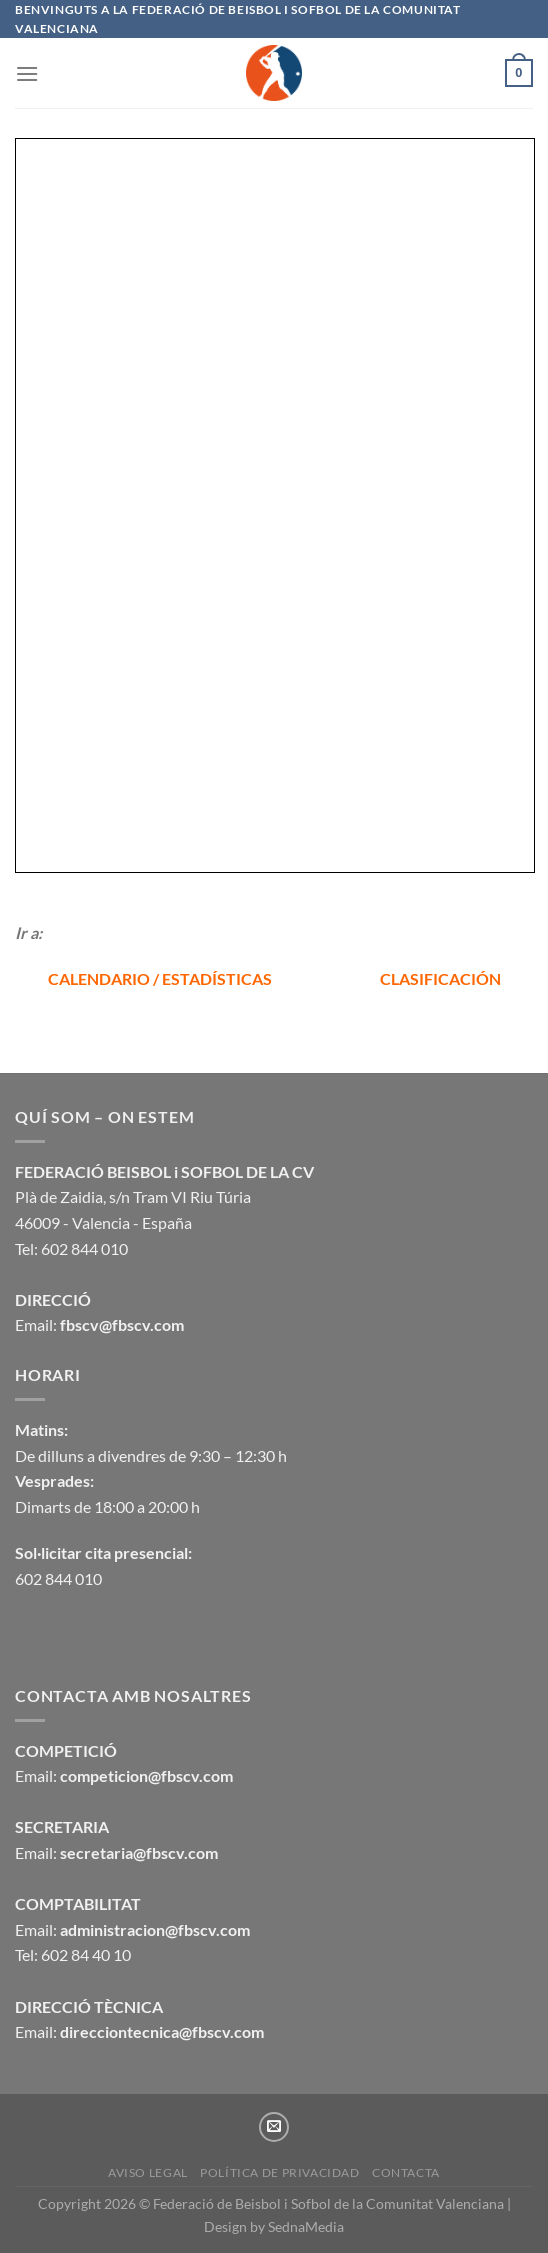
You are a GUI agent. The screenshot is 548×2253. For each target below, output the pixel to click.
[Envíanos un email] (274, 2127)
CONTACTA (406, 2172)
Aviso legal (148, 2172)
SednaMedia (306, 2226)
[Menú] (27, 73)
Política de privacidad (279, 2172)
